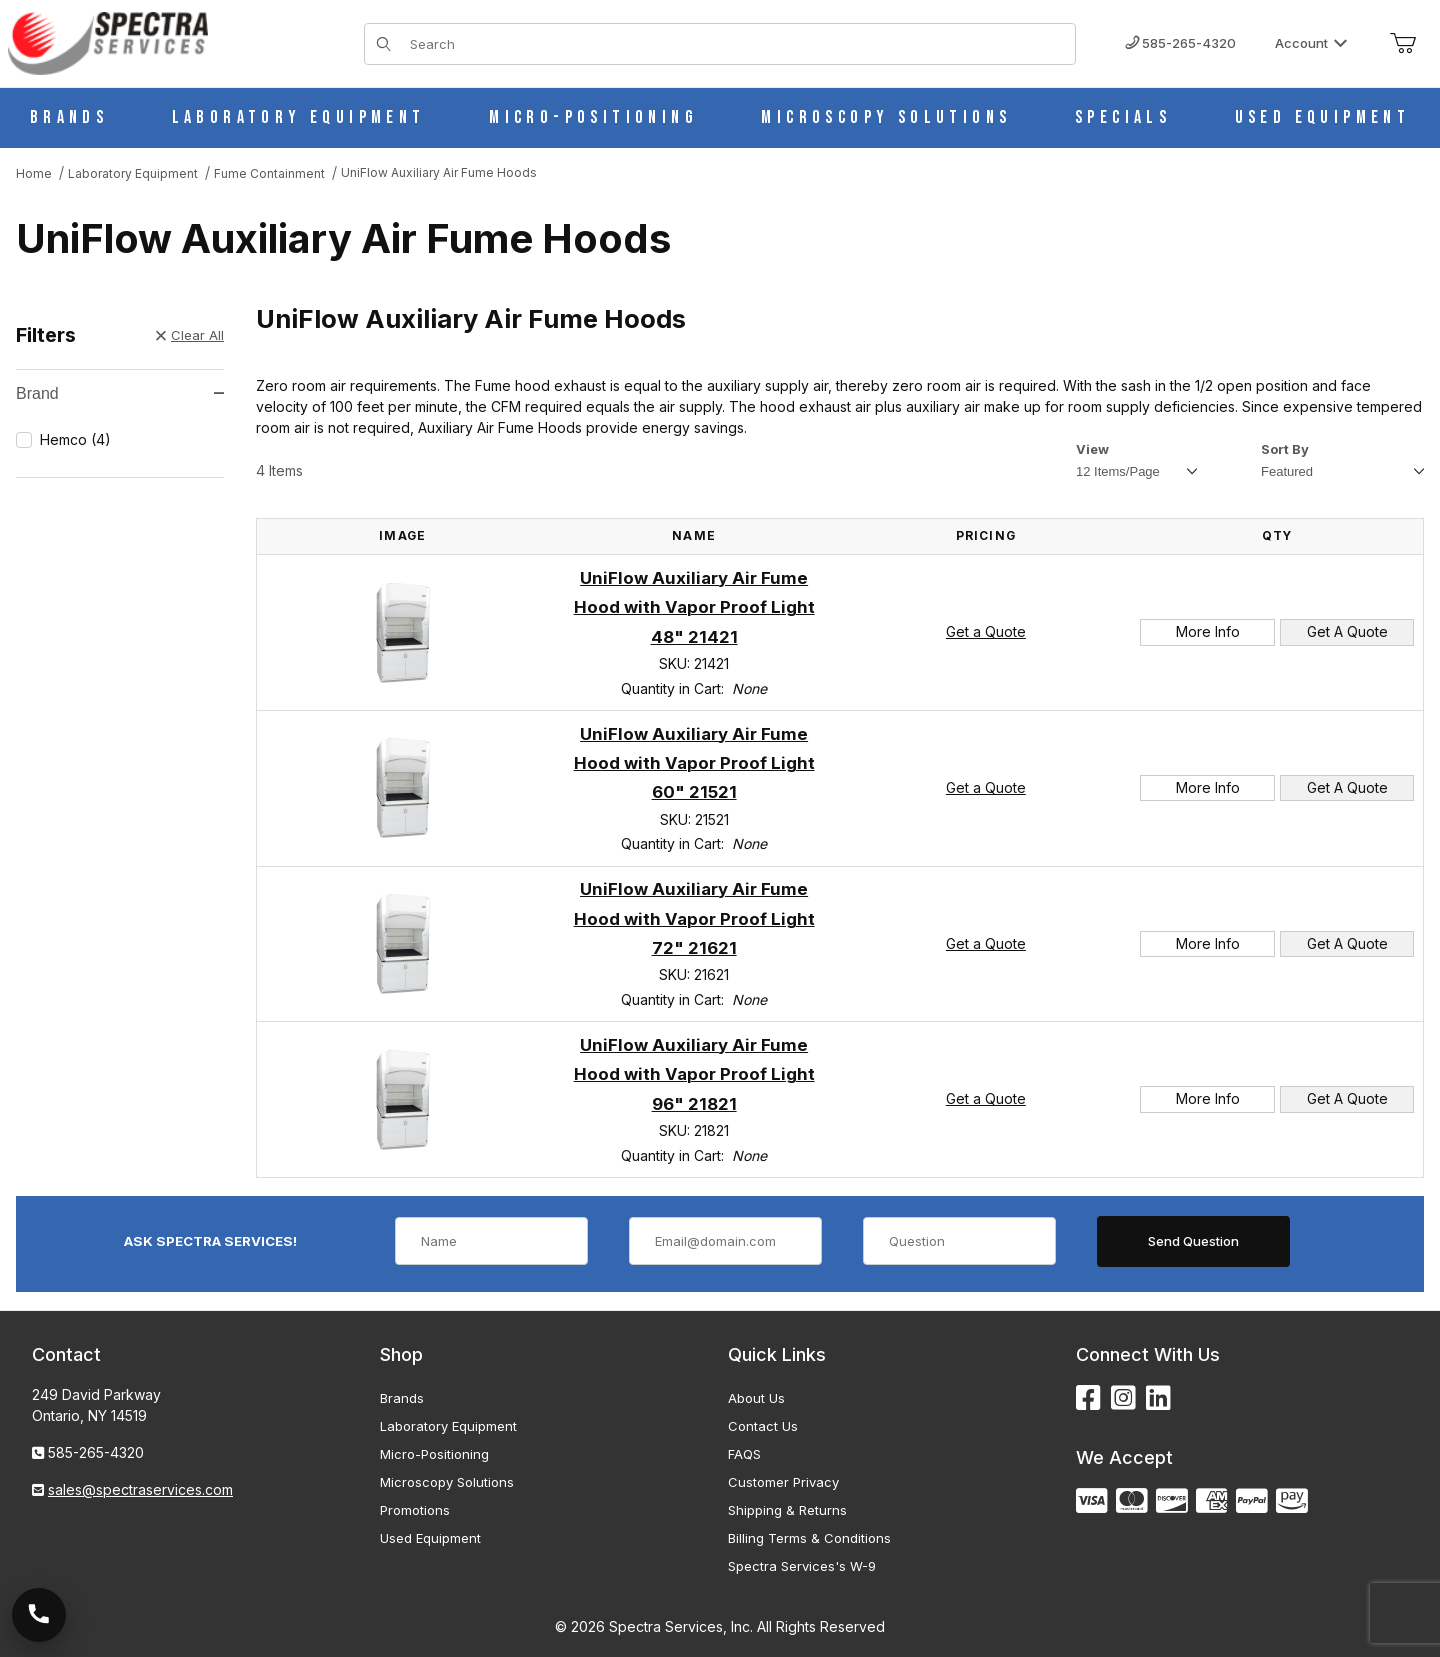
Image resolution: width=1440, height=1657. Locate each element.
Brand (120, 393)
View (1092, 449)
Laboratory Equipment (448, 1426)
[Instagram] (1123, 1398)
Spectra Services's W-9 (802, 1566)
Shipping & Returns (787, 1510)
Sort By (1285, 449)
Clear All (190, 335)
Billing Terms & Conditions (809, 1538)
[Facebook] (1088, 1398)
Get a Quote (986, 631)
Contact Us (763, 1426)
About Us (756, 1398)
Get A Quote (1347, 631)
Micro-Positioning (434, 1454)
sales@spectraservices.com (140, 1489)
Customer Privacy (783, 1482)
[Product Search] (736, 44)
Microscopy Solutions (447, 1482)
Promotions (415, 1510)
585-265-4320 (1180, 43)
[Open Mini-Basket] (1403, 44)
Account (1311, 43)
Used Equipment (430, 1538)
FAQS (744, 1454)
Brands (402, 1398)
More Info (1208, 631)
